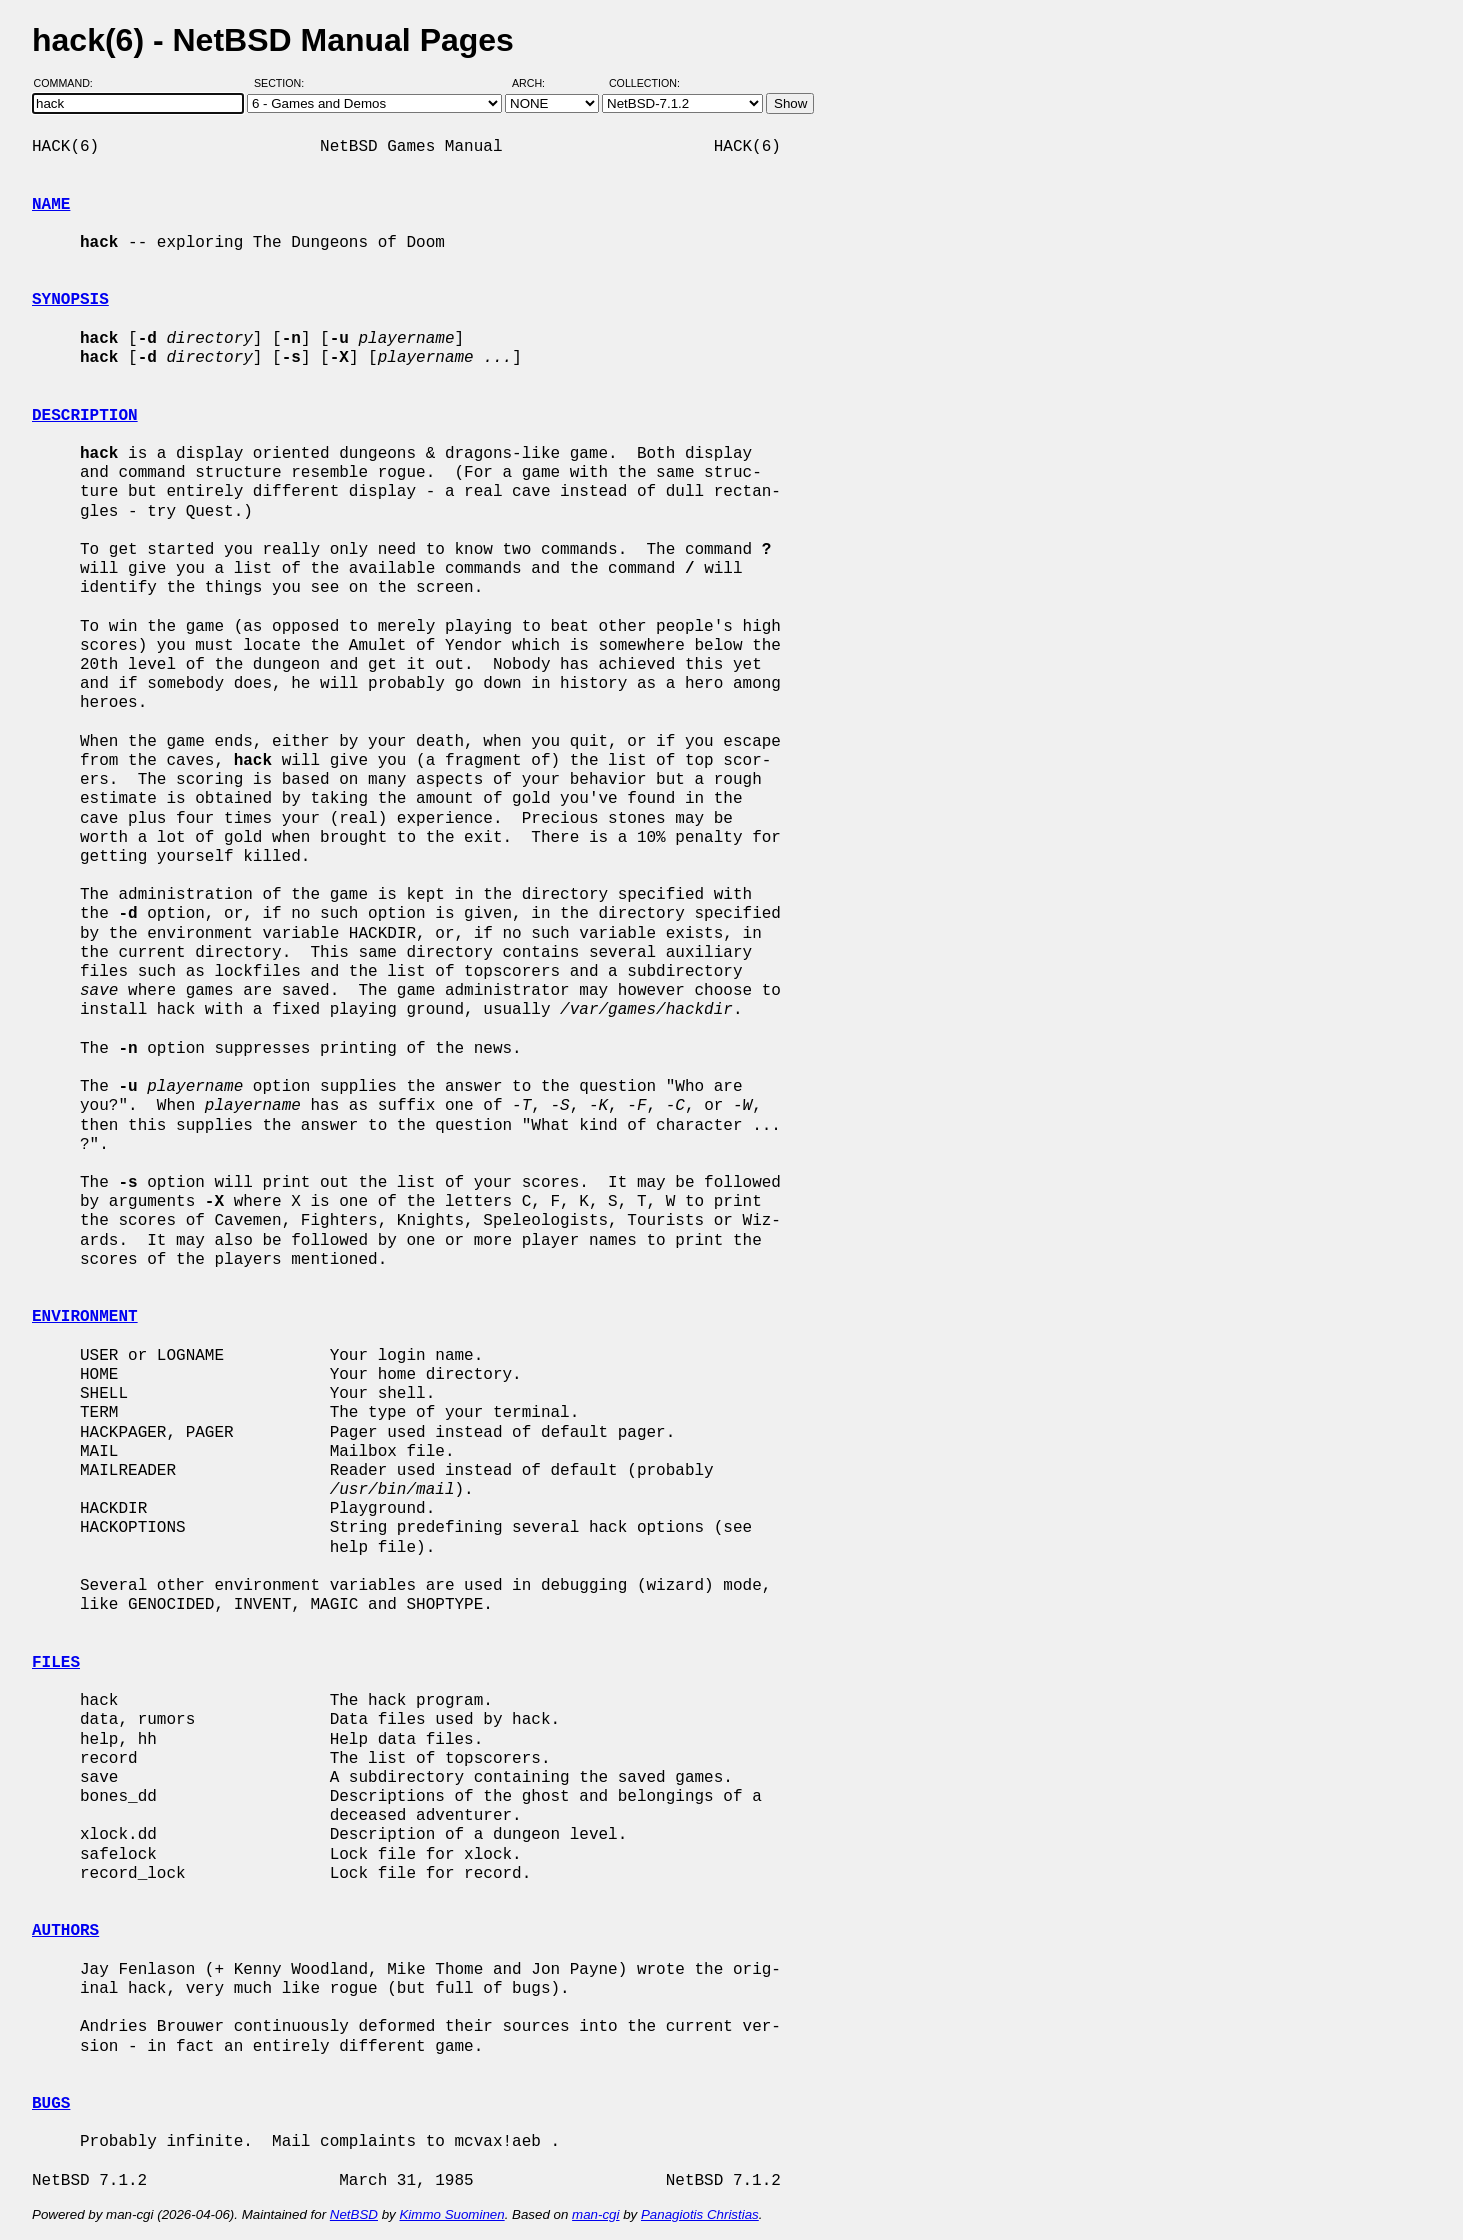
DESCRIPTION (85, 416)
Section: (283, 83)
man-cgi (595, 2214)
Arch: (537, 83)
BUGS (51, 2104)
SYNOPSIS (70, 300)
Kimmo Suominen (451, 2214)
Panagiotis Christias (700, 2214)
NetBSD (354, 2214)
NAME (51, 205)
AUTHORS (65, 1931)
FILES (56, 1663)
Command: (69, 83)
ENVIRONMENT (85, 1317)
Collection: (644, 83)
